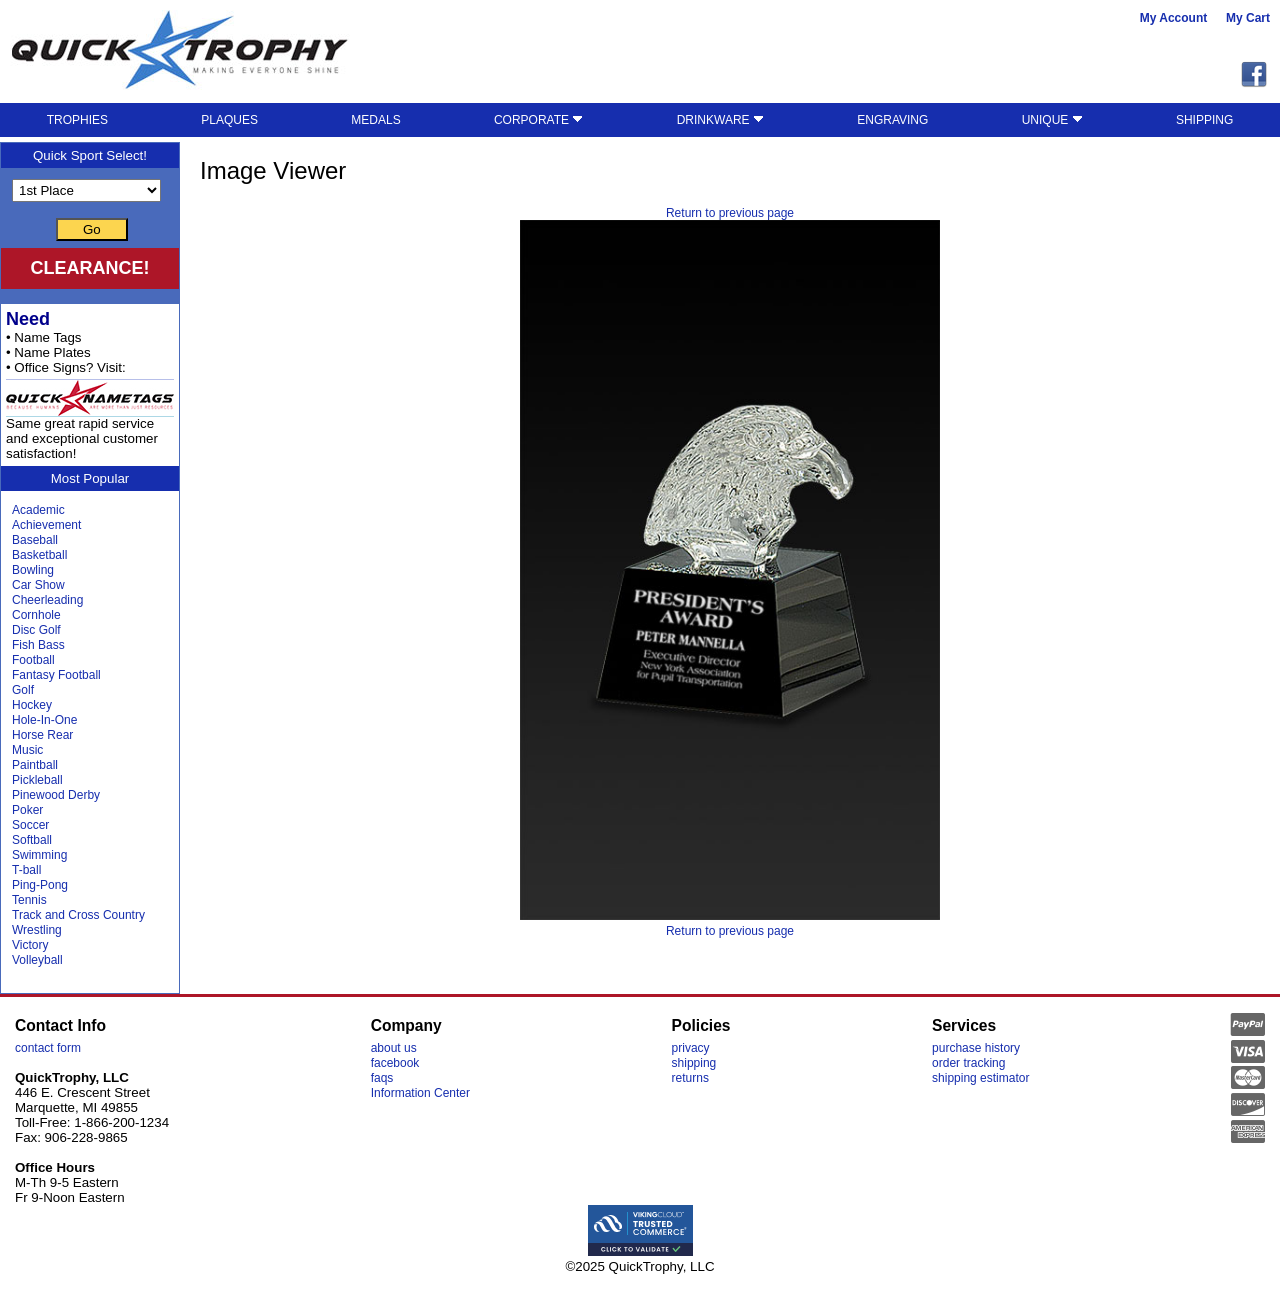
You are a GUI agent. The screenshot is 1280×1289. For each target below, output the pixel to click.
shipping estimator (980, 1078)
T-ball (26, 870)
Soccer (30, 825)
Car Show (38, 585)
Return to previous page (730, 213)
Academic (38, 510)
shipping (694, 1063)
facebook (395, 1063)
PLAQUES (229, 120)
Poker (27, 810)
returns (690, 1078)
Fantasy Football (56, 675)
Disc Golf (36, 630)
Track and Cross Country (78, 915)
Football (33, 660)
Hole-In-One (44, 720)
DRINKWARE (720, 120)
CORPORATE (538, 120)
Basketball (39, 555)
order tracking (968, 1063)
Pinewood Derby (56, 795)
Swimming (39, 855)
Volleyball (37, 960)
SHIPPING (1204, 120)
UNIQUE (1052, 120)
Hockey (32, 705)
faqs (382, 1078)
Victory (30, 945)
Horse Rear (42, 735)
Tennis (29, 900)
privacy (691, 1048)
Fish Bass (38, 645)
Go (92, 229)
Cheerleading (47, 600)
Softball (32, 840)
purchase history (976, 1048)
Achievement (46, 525)
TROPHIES (77, 120)
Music (27, 750)
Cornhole (36, 615)
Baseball (35, 540)
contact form (48, 1048)
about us (394, 1048)
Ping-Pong (40, 885)
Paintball (35, 765)
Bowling (33, 570)
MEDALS (375, 120)
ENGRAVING (892, 120)
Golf (23, 690)
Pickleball (37, 780)
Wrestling (37, 930)
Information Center (420, 1093)
